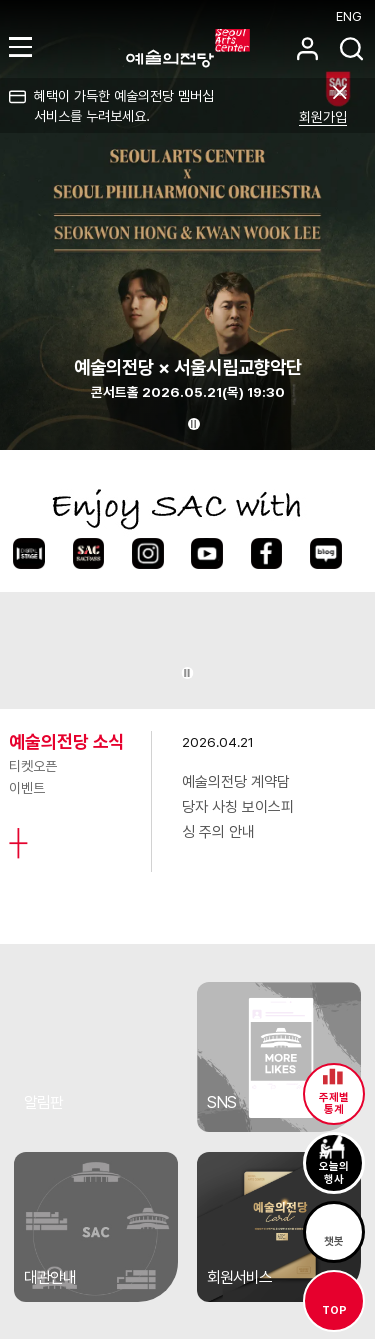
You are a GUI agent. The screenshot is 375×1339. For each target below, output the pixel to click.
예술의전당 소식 (67, 741)
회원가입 (323, 117)
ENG (349, 16)
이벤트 (27, 788)
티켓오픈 (33, 766)
